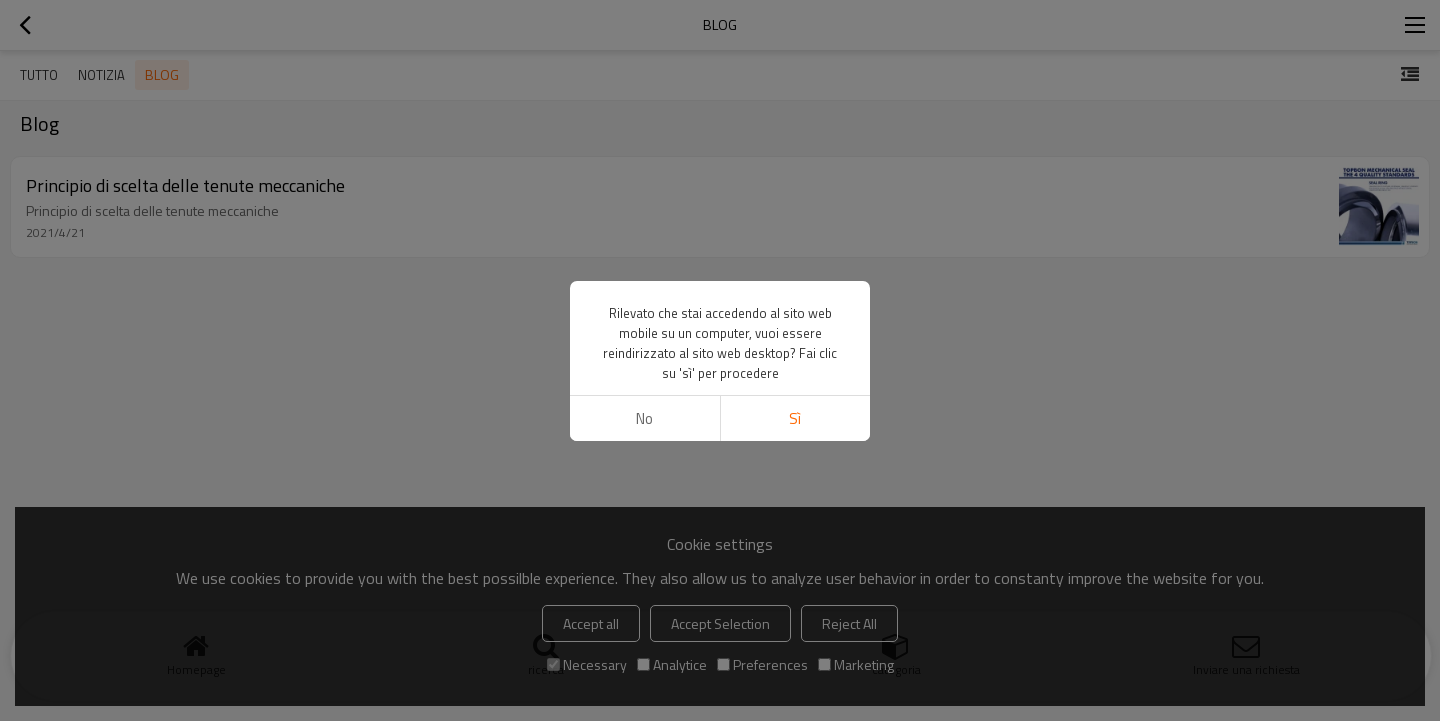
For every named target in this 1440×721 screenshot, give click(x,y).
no (644, 418)
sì (795, 418)
